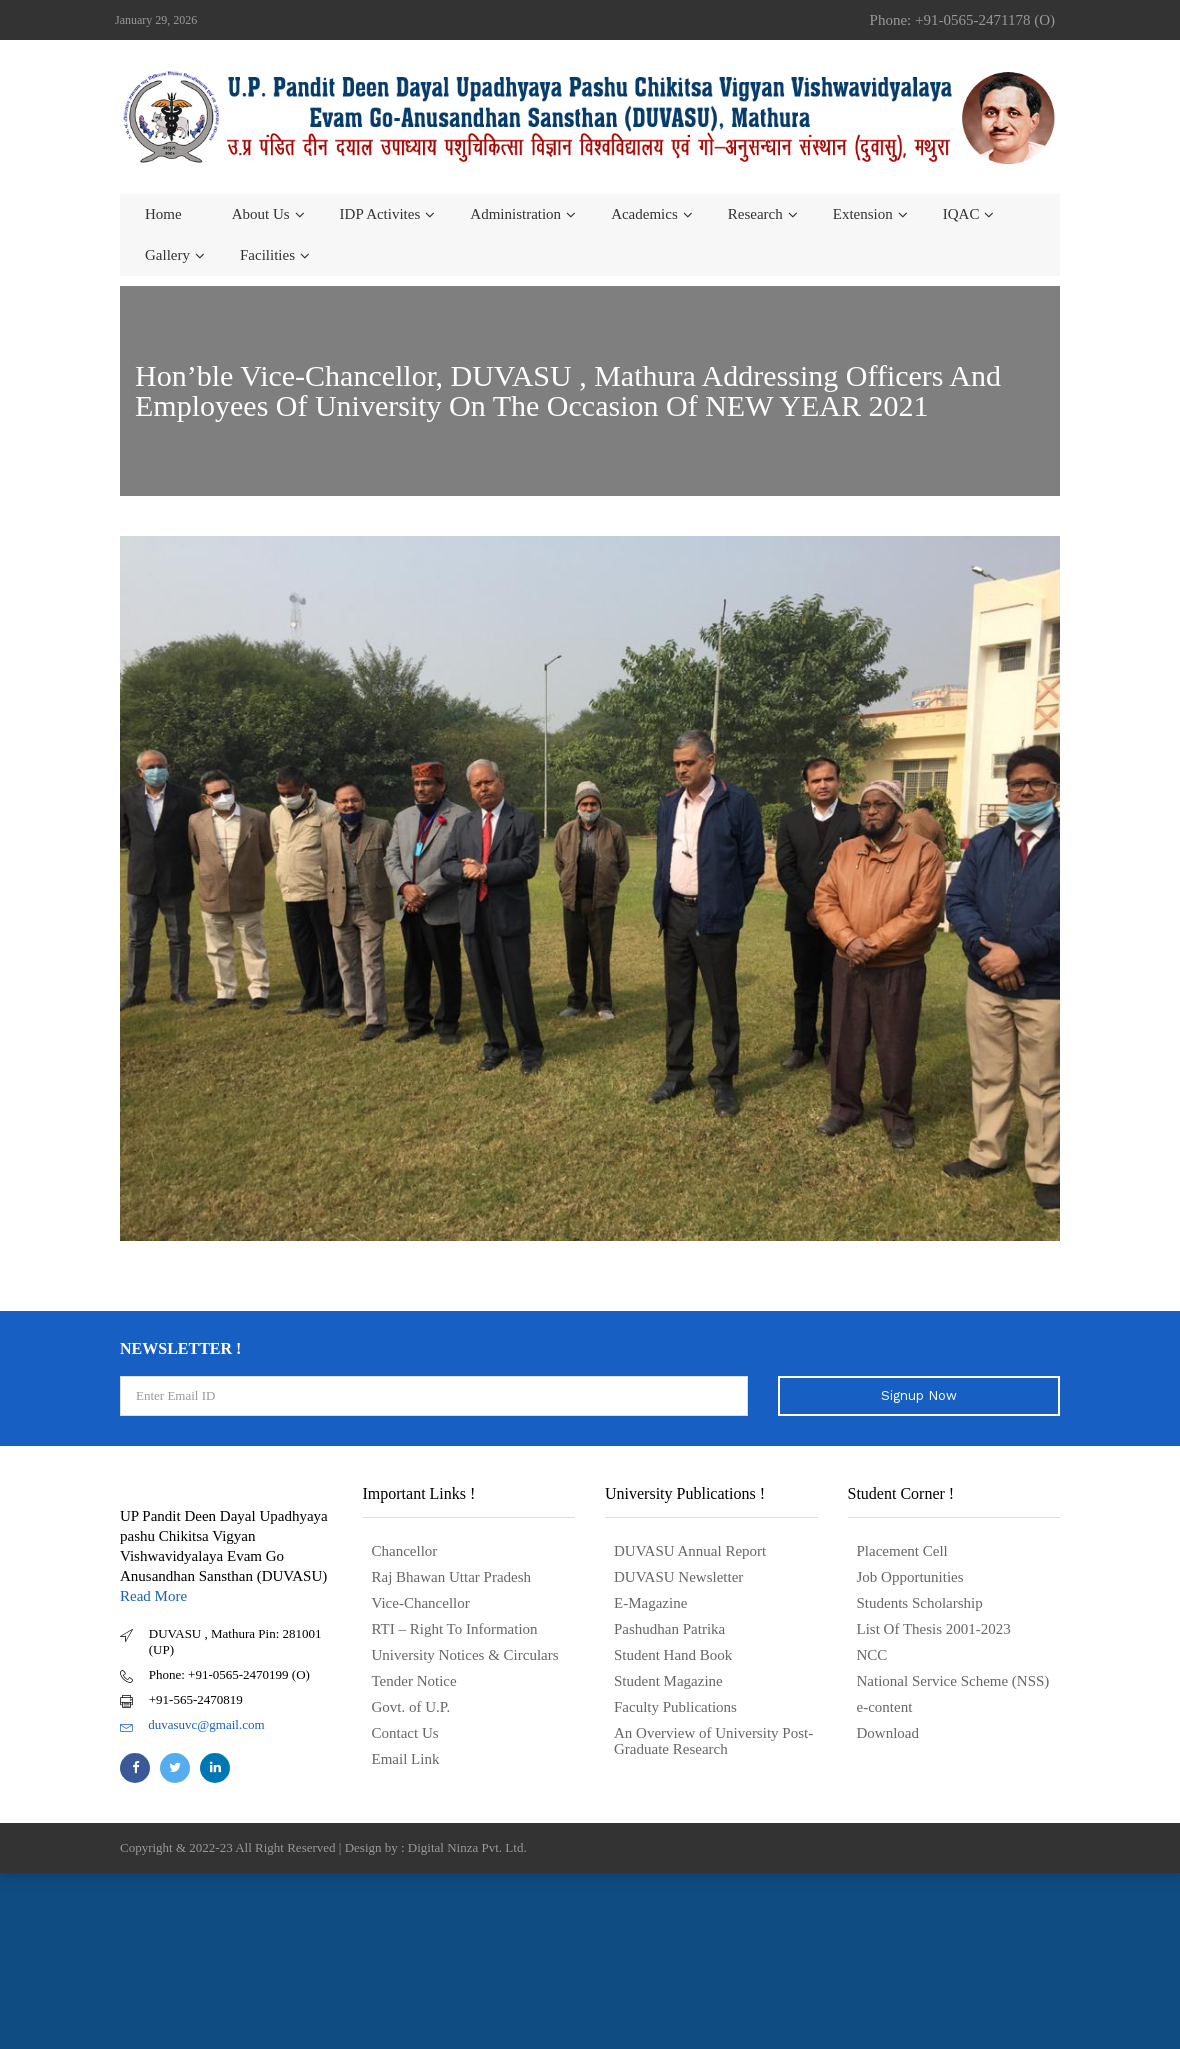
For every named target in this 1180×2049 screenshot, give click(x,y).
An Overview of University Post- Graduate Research (713, 1741)
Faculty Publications (675, 1707)
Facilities (267, 255)
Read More (153, 1596)
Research (755, 214)
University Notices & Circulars (465, 1655)
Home (163, 214)
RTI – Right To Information (455, 1629)
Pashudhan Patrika (669, 1629)
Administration (515, 214)
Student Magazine (668, 1681)
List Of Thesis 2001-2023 (934, 1629)
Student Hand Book (673, 1655)
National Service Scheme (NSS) (953, 1681)
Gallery (167, 255)
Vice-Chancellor (421, 1603)
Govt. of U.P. (411, 1707)
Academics (644, 214)
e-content (885, 1707)
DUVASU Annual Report (690, 1551)
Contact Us (405, 1733)
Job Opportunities (910, 1577)
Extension (863, 214)
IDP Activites (380, 214)
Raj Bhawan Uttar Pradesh (452, 1577)
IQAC (961, 214)
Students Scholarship (920, 1603)
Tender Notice (414, 1681)
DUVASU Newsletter (678, 1577)
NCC (872, 1655)
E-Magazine (650, 1603)
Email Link (406, 1759)
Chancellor (405, 1551)
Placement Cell (902, 1551)
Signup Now (919, 1395)
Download (888, 1733)
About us (261, 214)
